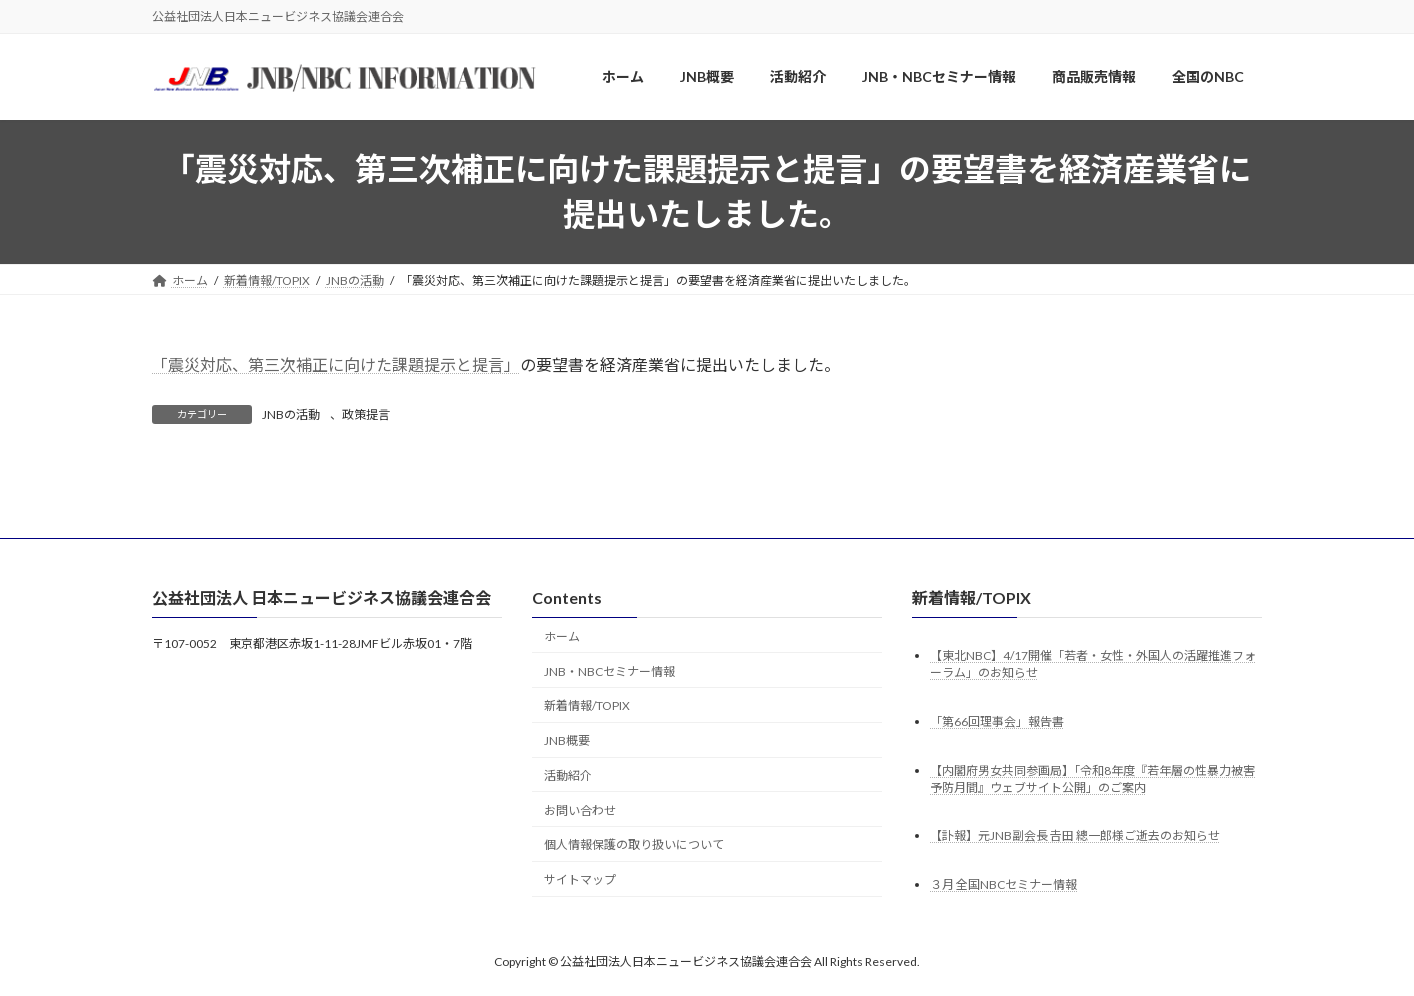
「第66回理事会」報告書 (997, 720)
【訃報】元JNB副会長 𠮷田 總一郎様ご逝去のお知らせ (1075, 835)
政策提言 (366, 414)
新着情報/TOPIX (587, 705)
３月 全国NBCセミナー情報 (1003, 884)
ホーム (562, 635)
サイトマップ (580, 879)
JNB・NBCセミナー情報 (609, 670)
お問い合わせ (580, 809)
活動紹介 (568, 774)
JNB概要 (567, 740)
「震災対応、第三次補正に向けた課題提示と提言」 (336, 364)
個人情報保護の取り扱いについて (634, 844)
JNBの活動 (291, 414)
